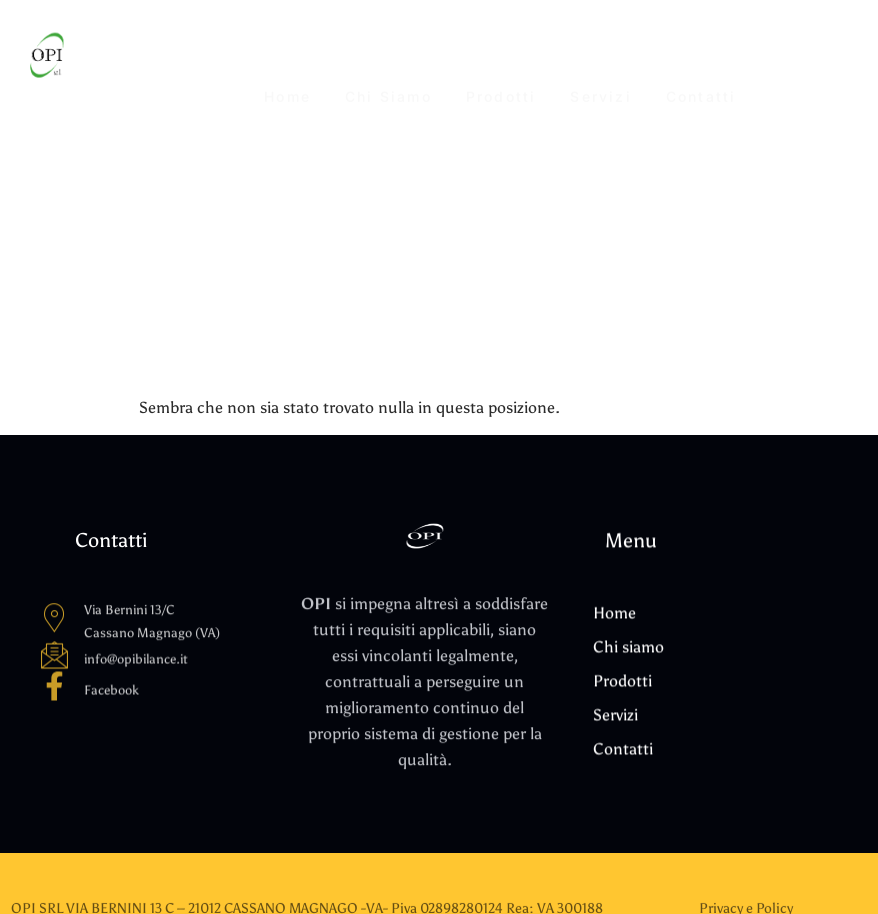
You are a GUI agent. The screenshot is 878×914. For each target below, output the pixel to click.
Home (287, 56)
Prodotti (501, 56)
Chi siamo (388, 56)
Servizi (600, 56)
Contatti (701, 56)
